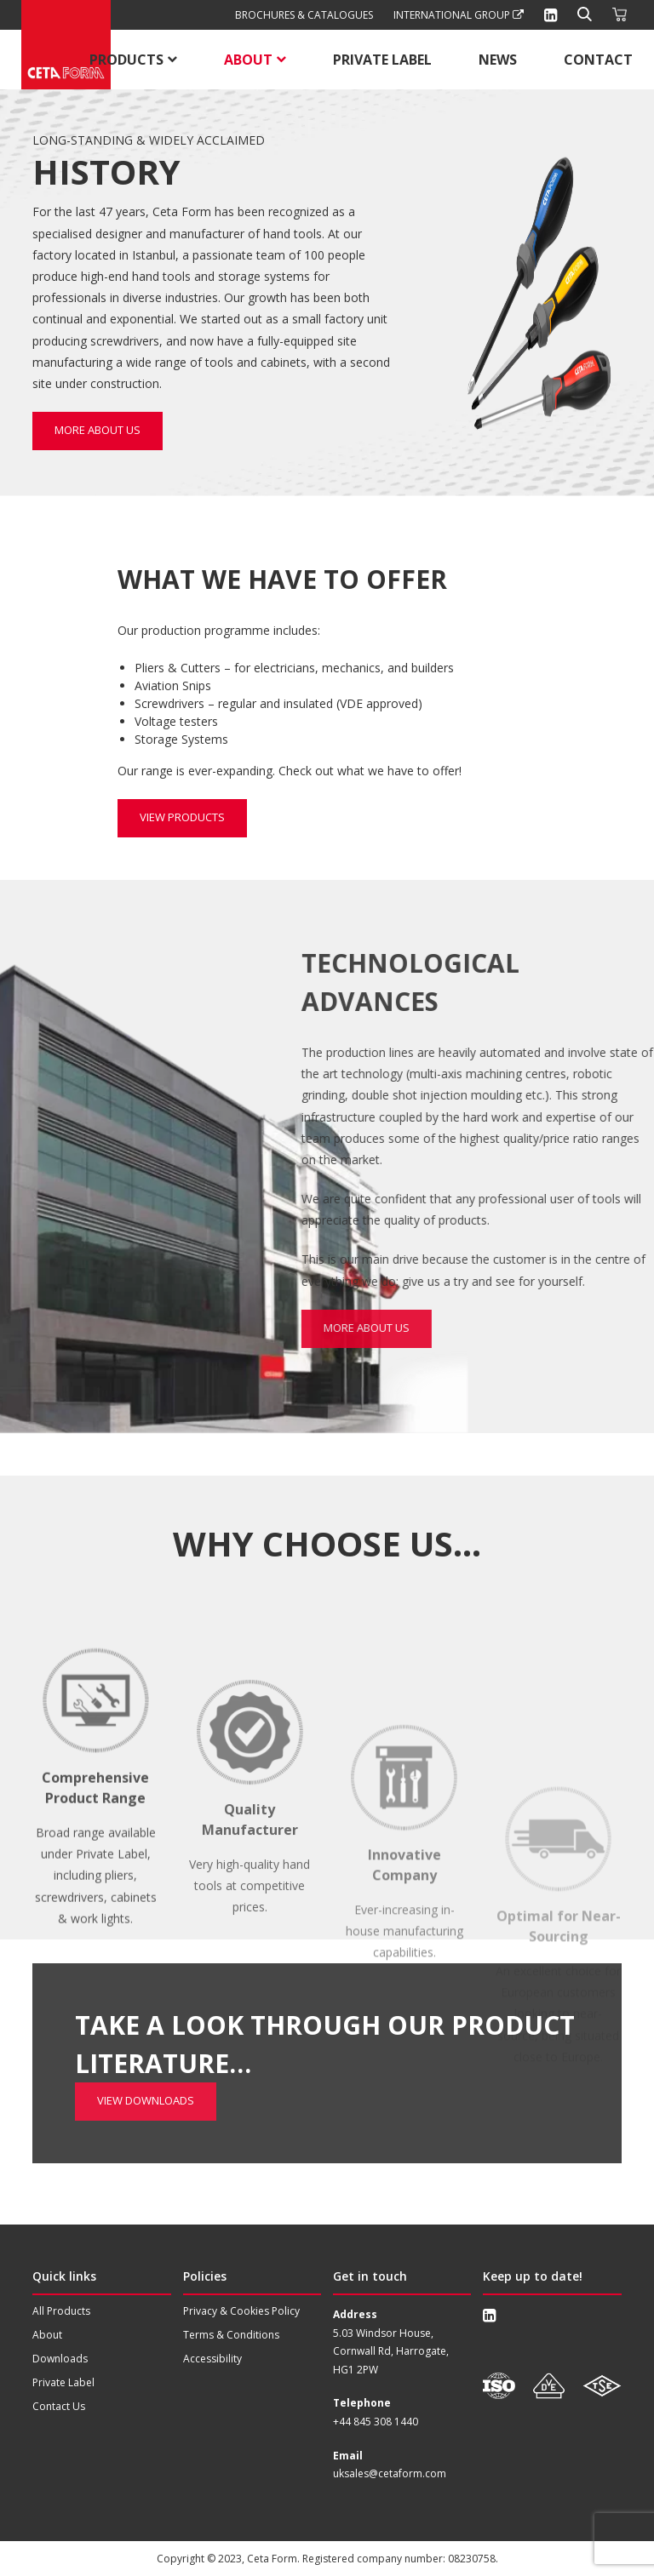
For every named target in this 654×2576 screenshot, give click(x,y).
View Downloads (145, 2022)
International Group (458, 15)
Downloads (60, 2358)
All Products (61, 2311)
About (248, 59)
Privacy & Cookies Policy (241, 2311)
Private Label (382, 59)
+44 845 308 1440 (375, 2421)
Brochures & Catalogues (304, 15)
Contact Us (58, 2406)
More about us (97, 429)
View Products (182, 817)
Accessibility (212, 2358)
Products (126, 59)
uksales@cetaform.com (389, 2473)
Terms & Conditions (231, 2335)
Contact (598, 59)
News (498, 59)
